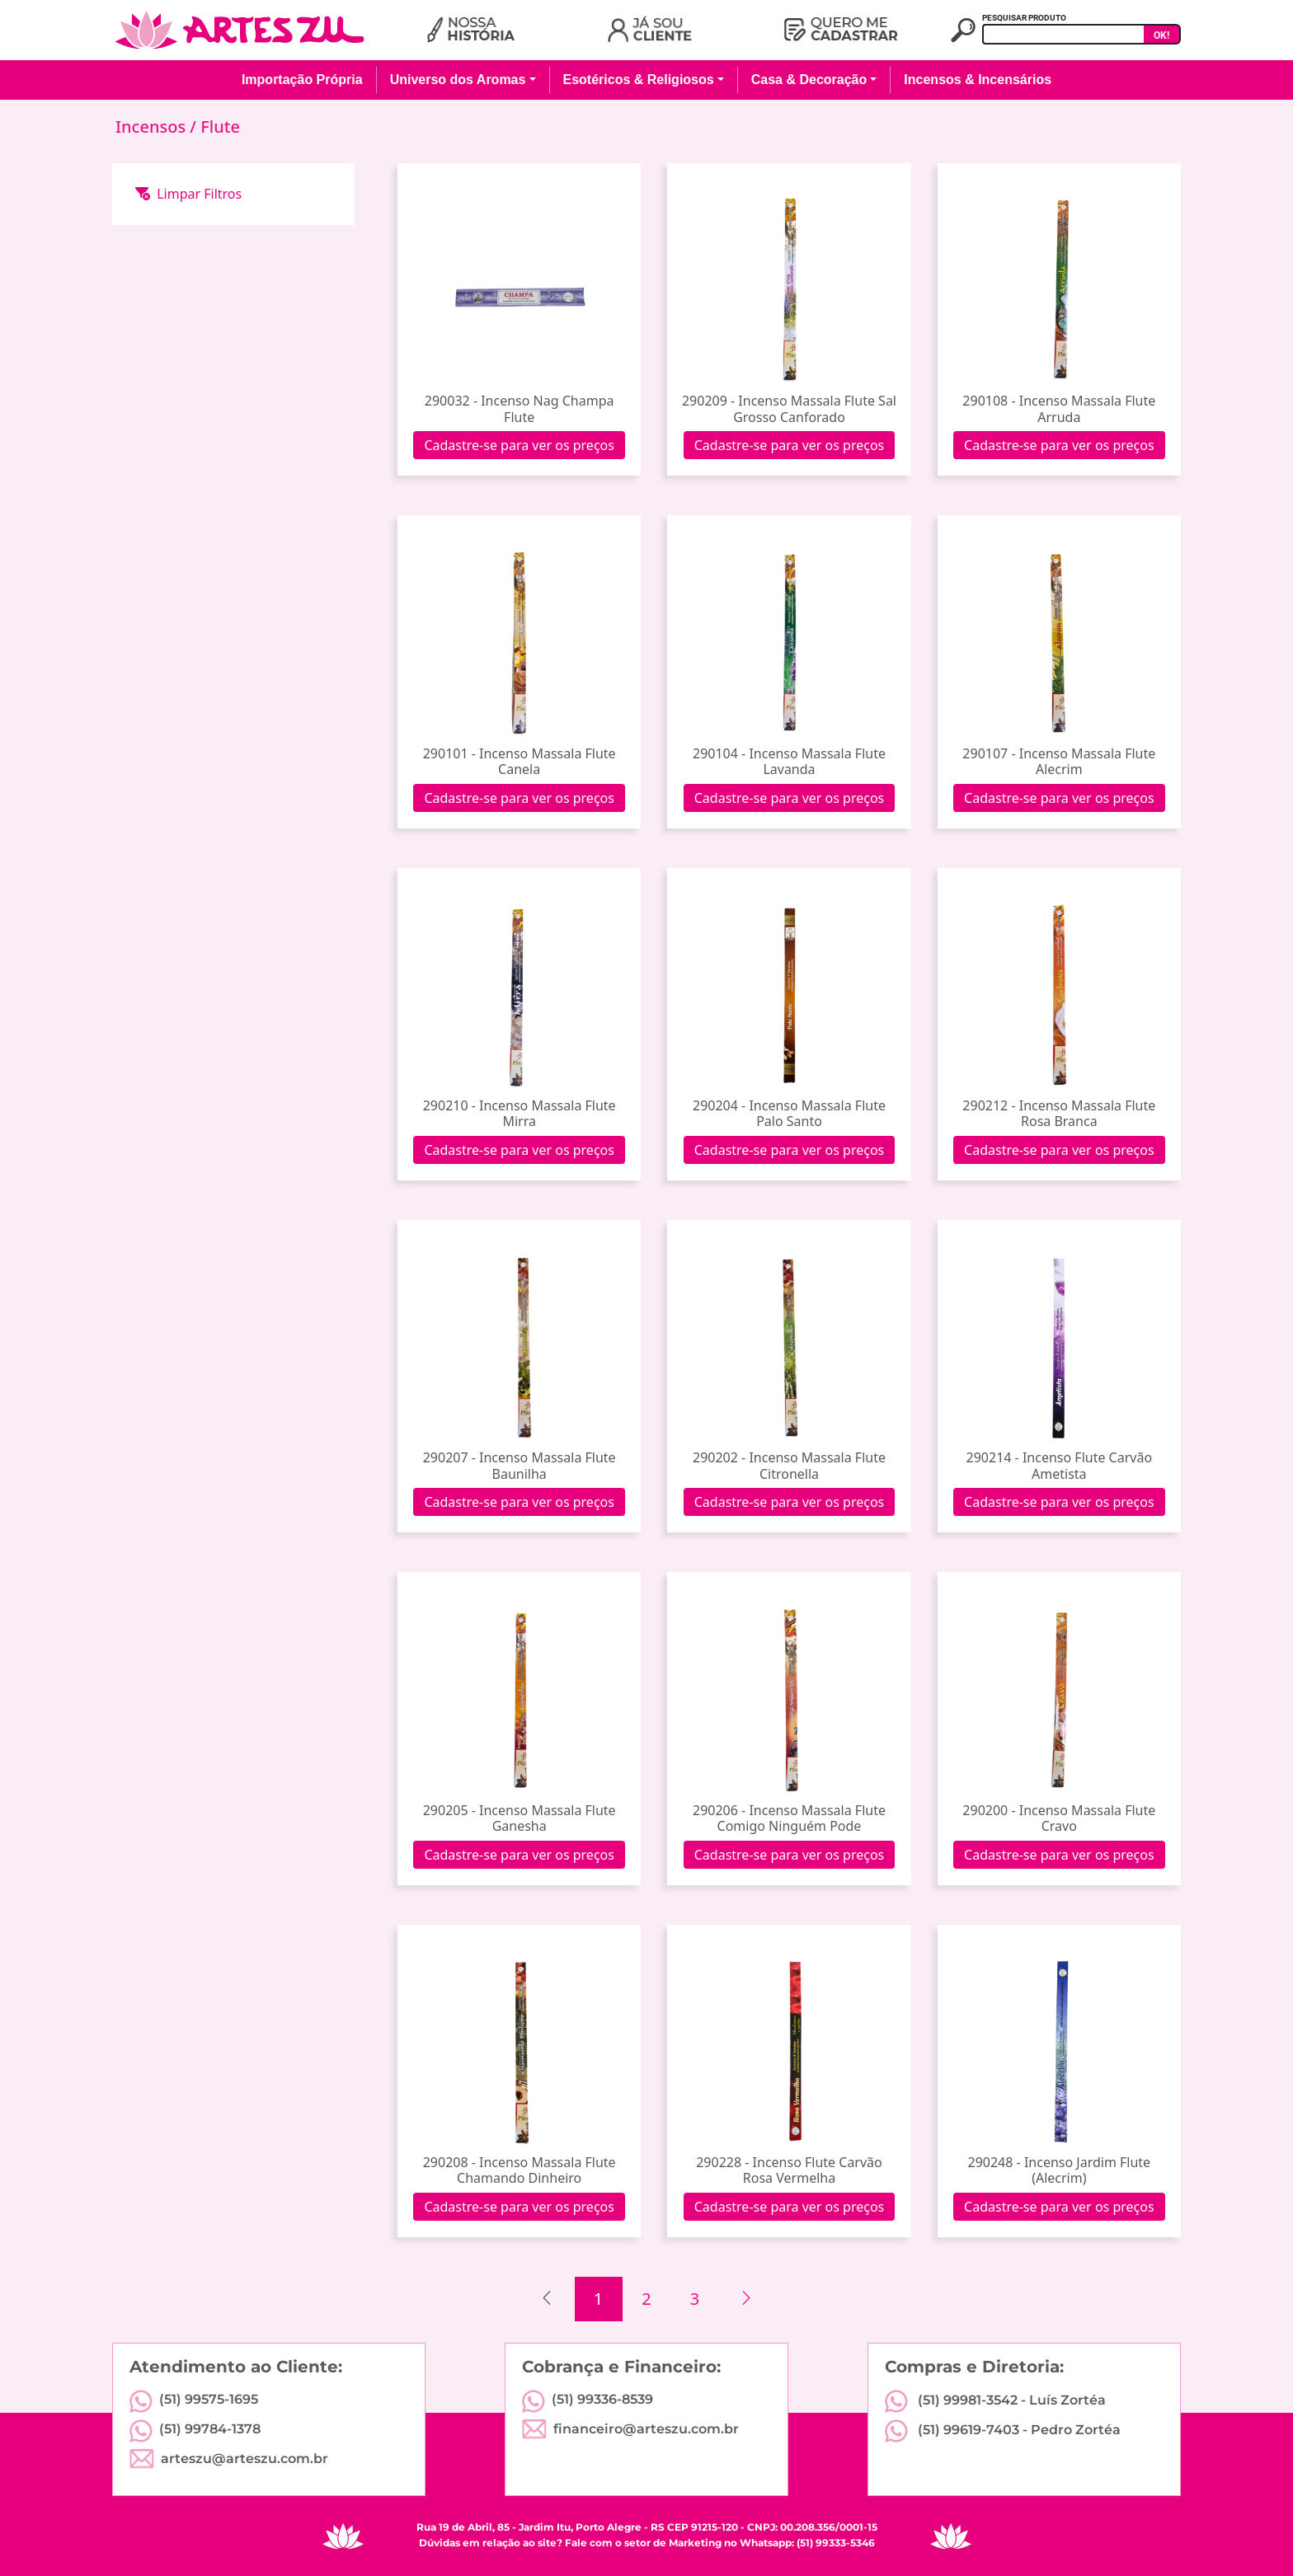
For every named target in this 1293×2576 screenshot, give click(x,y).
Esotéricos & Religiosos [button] (638, 80)
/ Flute (215, 126)
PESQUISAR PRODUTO (1024, 17)
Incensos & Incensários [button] (977, 80)
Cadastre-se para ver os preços (519, 445)
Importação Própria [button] (302, 80)
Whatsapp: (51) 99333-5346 (807, 2542)
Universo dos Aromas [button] (458, 80)
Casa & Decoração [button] (809, 80)
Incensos (152, 126)
